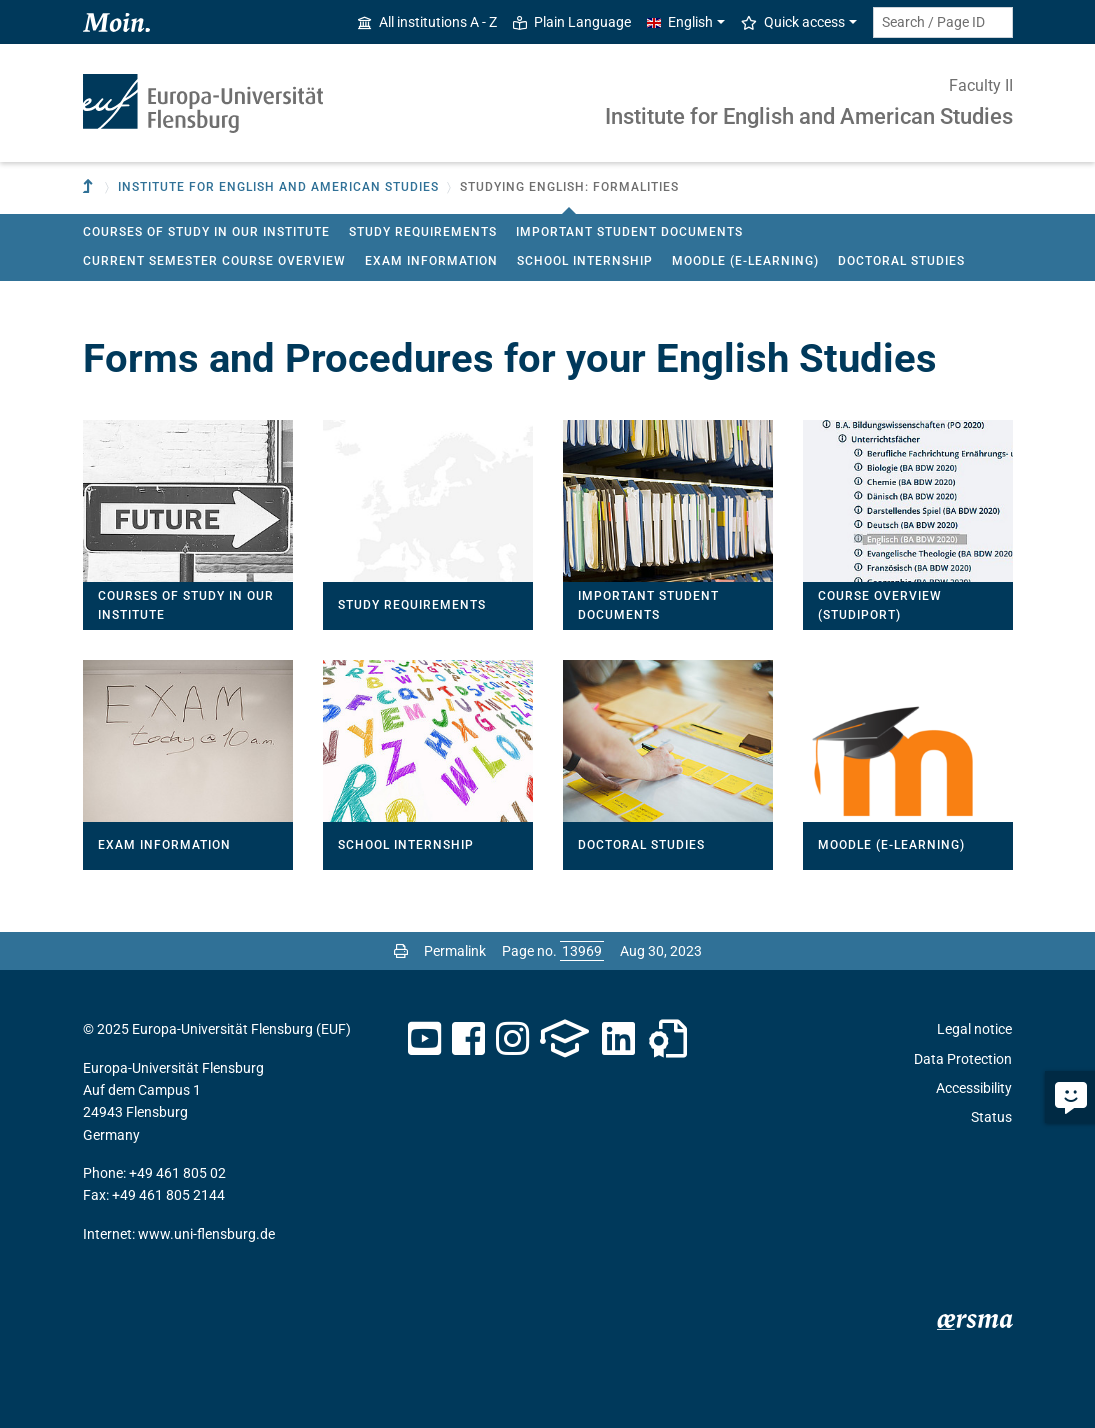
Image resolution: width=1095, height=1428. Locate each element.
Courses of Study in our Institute (206, 232)
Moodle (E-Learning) (745, 261)
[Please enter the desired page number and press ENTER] (582, 951)
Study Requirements (423, 232)
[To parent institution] (90, 187)
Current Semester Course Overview (214, 261)
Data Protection (963, 1059)
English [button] (680, 22)
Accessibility (974, 1088)
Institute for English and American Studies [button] (278, 187)
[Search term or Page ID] (943, 22)
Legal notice (974, 1029)
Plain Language (572, 22)
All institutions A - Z (427, 22)
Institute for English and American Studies (809, 116)
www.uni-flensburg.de (206, 1234)
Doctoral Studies (901, 261)
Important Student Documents (629, 232)
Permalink (455, 951)
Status (991, 1117)
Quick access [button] (793, 22)
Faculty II (981, 85)
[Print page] (401, 951)
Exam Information (431, 261)
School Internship (585, 261)
